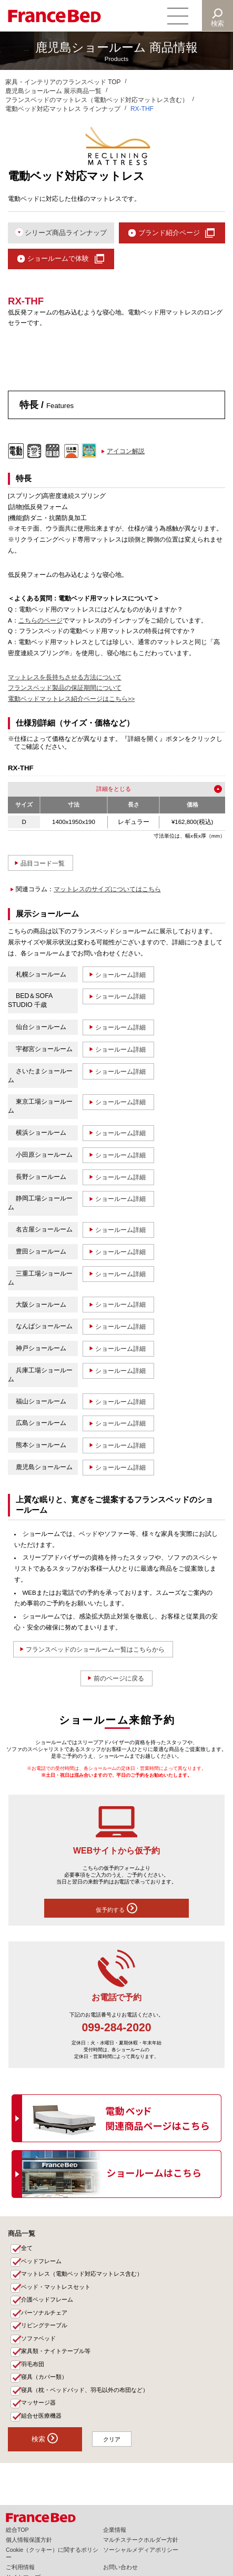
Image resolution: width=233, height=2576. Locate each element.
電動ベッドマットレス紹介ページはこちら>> (71, 700)
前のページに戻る (119, 1679)
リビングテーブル (45, 2327)
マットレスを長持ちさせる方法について (64, 678)
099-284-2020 (116, 2028)
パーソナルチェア (45, 2313)
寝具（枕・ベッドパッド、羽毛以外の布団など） (85, 2391)
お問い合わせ (120, 2567)
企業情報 (114, 2530)
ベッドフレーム (42, 2262)
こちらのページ (40, 621)
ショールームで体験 (58, 259)
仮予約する (116, 1909)
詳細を (104, 790)
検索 (218, 23)
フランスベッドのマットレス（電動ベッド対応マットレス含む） (96, 100)
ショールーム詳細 (121, 975)
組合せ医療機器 (42, 2417)
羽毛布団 (33, 2366)
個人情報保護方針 (29, 2540)
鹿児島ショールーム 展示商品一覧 (53, 91)
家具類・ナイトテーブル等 (56, 2352)
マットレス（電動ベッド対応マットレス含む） (82, 2275)
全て (27, 2249)
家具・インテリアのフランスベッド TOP (63, 82)
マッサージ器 (39, 2404)
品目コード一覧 (43, 864)
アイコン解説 (126, 452)
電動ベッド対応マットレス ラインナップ (62, 109)
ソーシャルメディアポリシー (140, 2550)
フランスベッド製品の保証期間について (64, 689)
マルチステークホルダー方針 (140, 2540)
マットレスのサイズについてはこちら (107, 890)
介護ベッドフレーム (48, 2301)
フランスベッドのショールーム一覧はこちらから (95, 1650)
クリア (112, 2441)
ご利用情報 (20, 2567)
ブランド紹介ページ (169, 233)
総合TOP (17, 2530)
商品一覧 (21, 2234)
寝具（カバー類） (45, 2378)
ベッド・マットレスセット (56, 2288)
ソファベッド (39, 2340)
